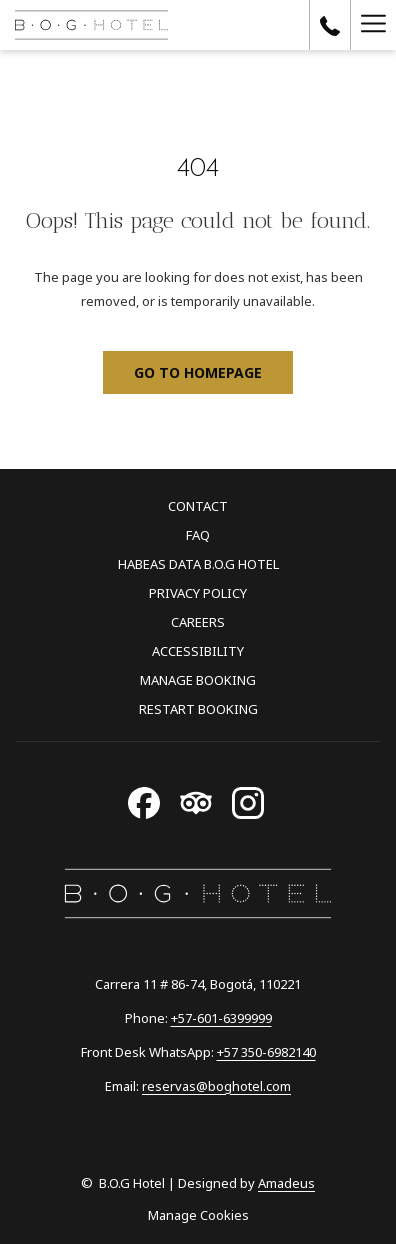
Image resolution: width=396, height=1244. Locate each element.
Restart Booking (198, 709)
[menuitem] (198, 508)
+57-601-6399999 (221, 1018)
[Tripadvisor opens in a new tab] (196, 799)
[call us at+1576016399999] (330, 25)
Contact (198, 506)
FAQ (198, 535)
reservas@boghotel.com (216, 1086)
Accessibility (198, 651)
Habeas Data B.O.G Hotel (198, 564)
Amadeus (286, 1183)
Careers (198, 622)
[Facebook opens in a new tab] (144, 799)
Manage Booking (198, 680)
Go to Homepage (198, 372)
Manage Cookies (198, 1215)
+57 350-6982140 (266, 1052)
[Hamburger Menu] (373, 25)
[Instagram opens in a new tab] (248, 799)
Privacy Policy (198, 593)
